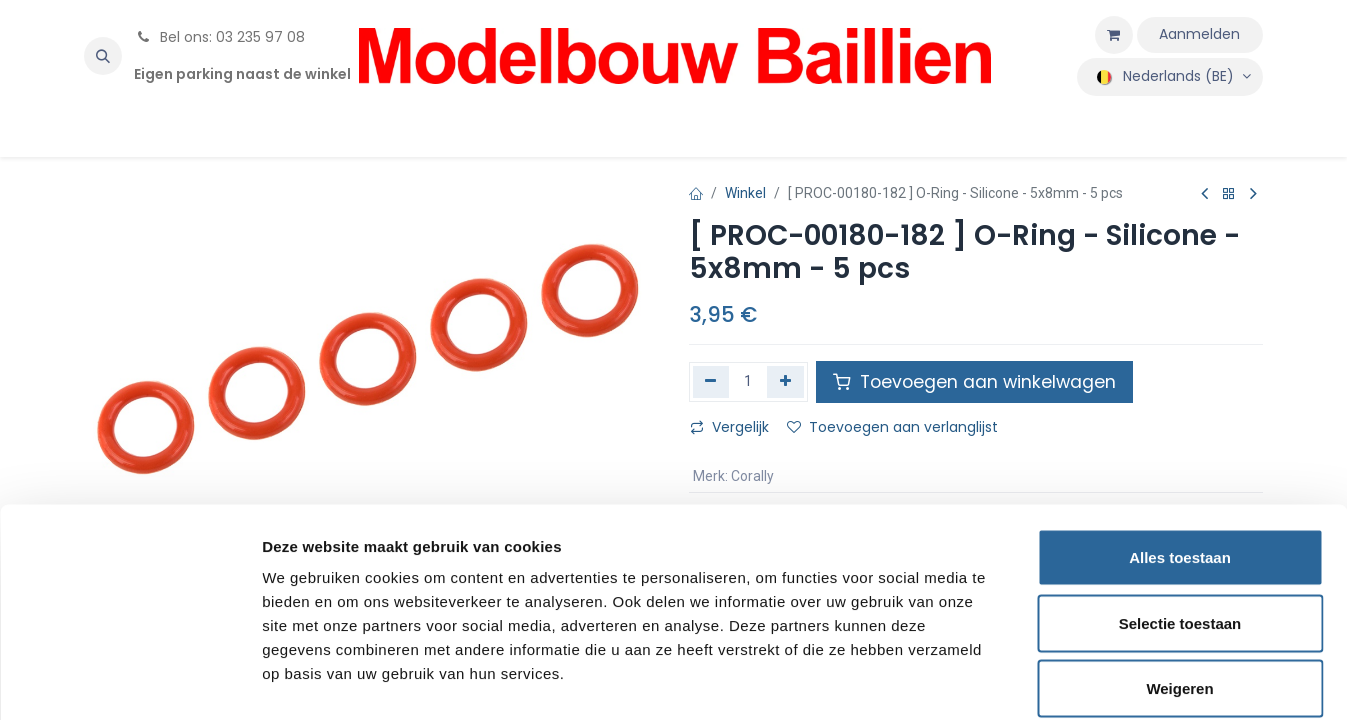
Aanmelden (1199, 34)
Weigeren (1179, 588)
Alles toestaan (1180, 457)
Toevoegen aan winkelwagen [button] (974, 382)
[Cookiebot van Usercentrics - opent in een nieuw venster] (129, 681)
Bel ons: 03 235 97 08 (219, 37)
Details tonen (1080, 680)
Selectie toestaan (1180, 523)
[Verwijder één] (711, 382)
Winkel (745, 193)
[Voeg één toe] (785, 382)
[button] (103, 56)
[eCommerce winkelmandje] (1114, 35)
